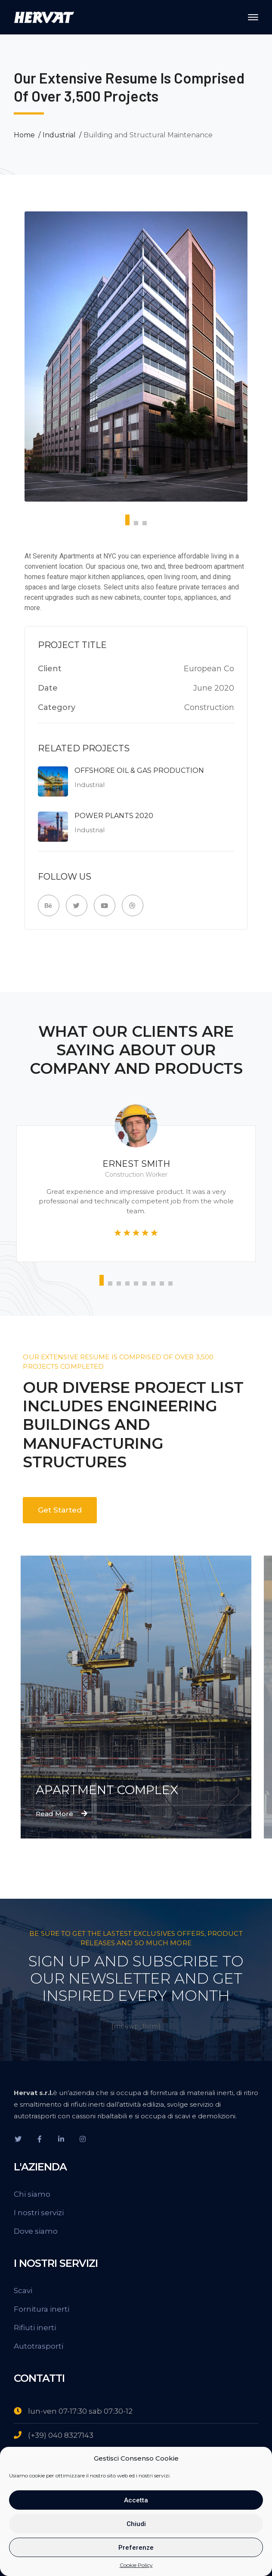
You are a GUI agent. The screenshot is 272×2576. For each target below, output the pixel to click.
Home (24, 135)
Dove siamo (36, 2231)
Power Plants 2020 (113, 816)
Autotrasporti (38, 2346)
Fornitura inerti (41, 2309)
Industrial (59, 135)
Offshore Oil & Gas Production (139, 770)
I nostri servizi (39, 2212)
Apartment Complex (107, 1789)
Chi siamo (32, 2194)
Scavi (23, 2290)
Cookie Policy (136, 2565)
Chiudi (136, 2524)
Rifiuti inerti (35, 2327)
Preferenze (136, 2547)
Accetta (136, 2500)
